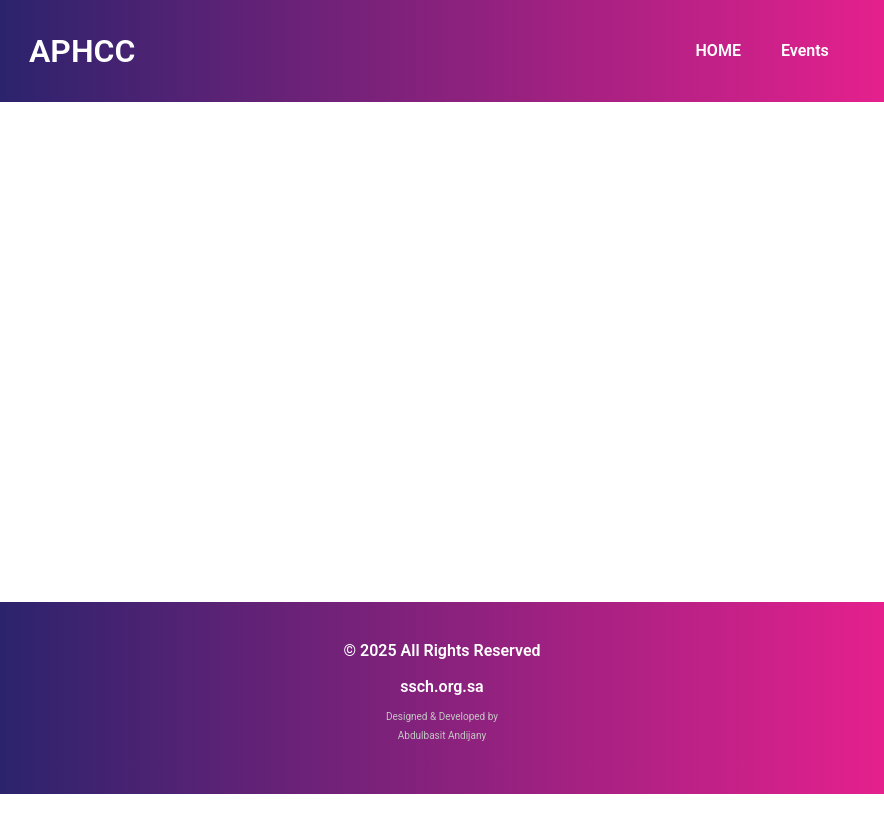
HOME (718, 50)
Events (805, 50)
